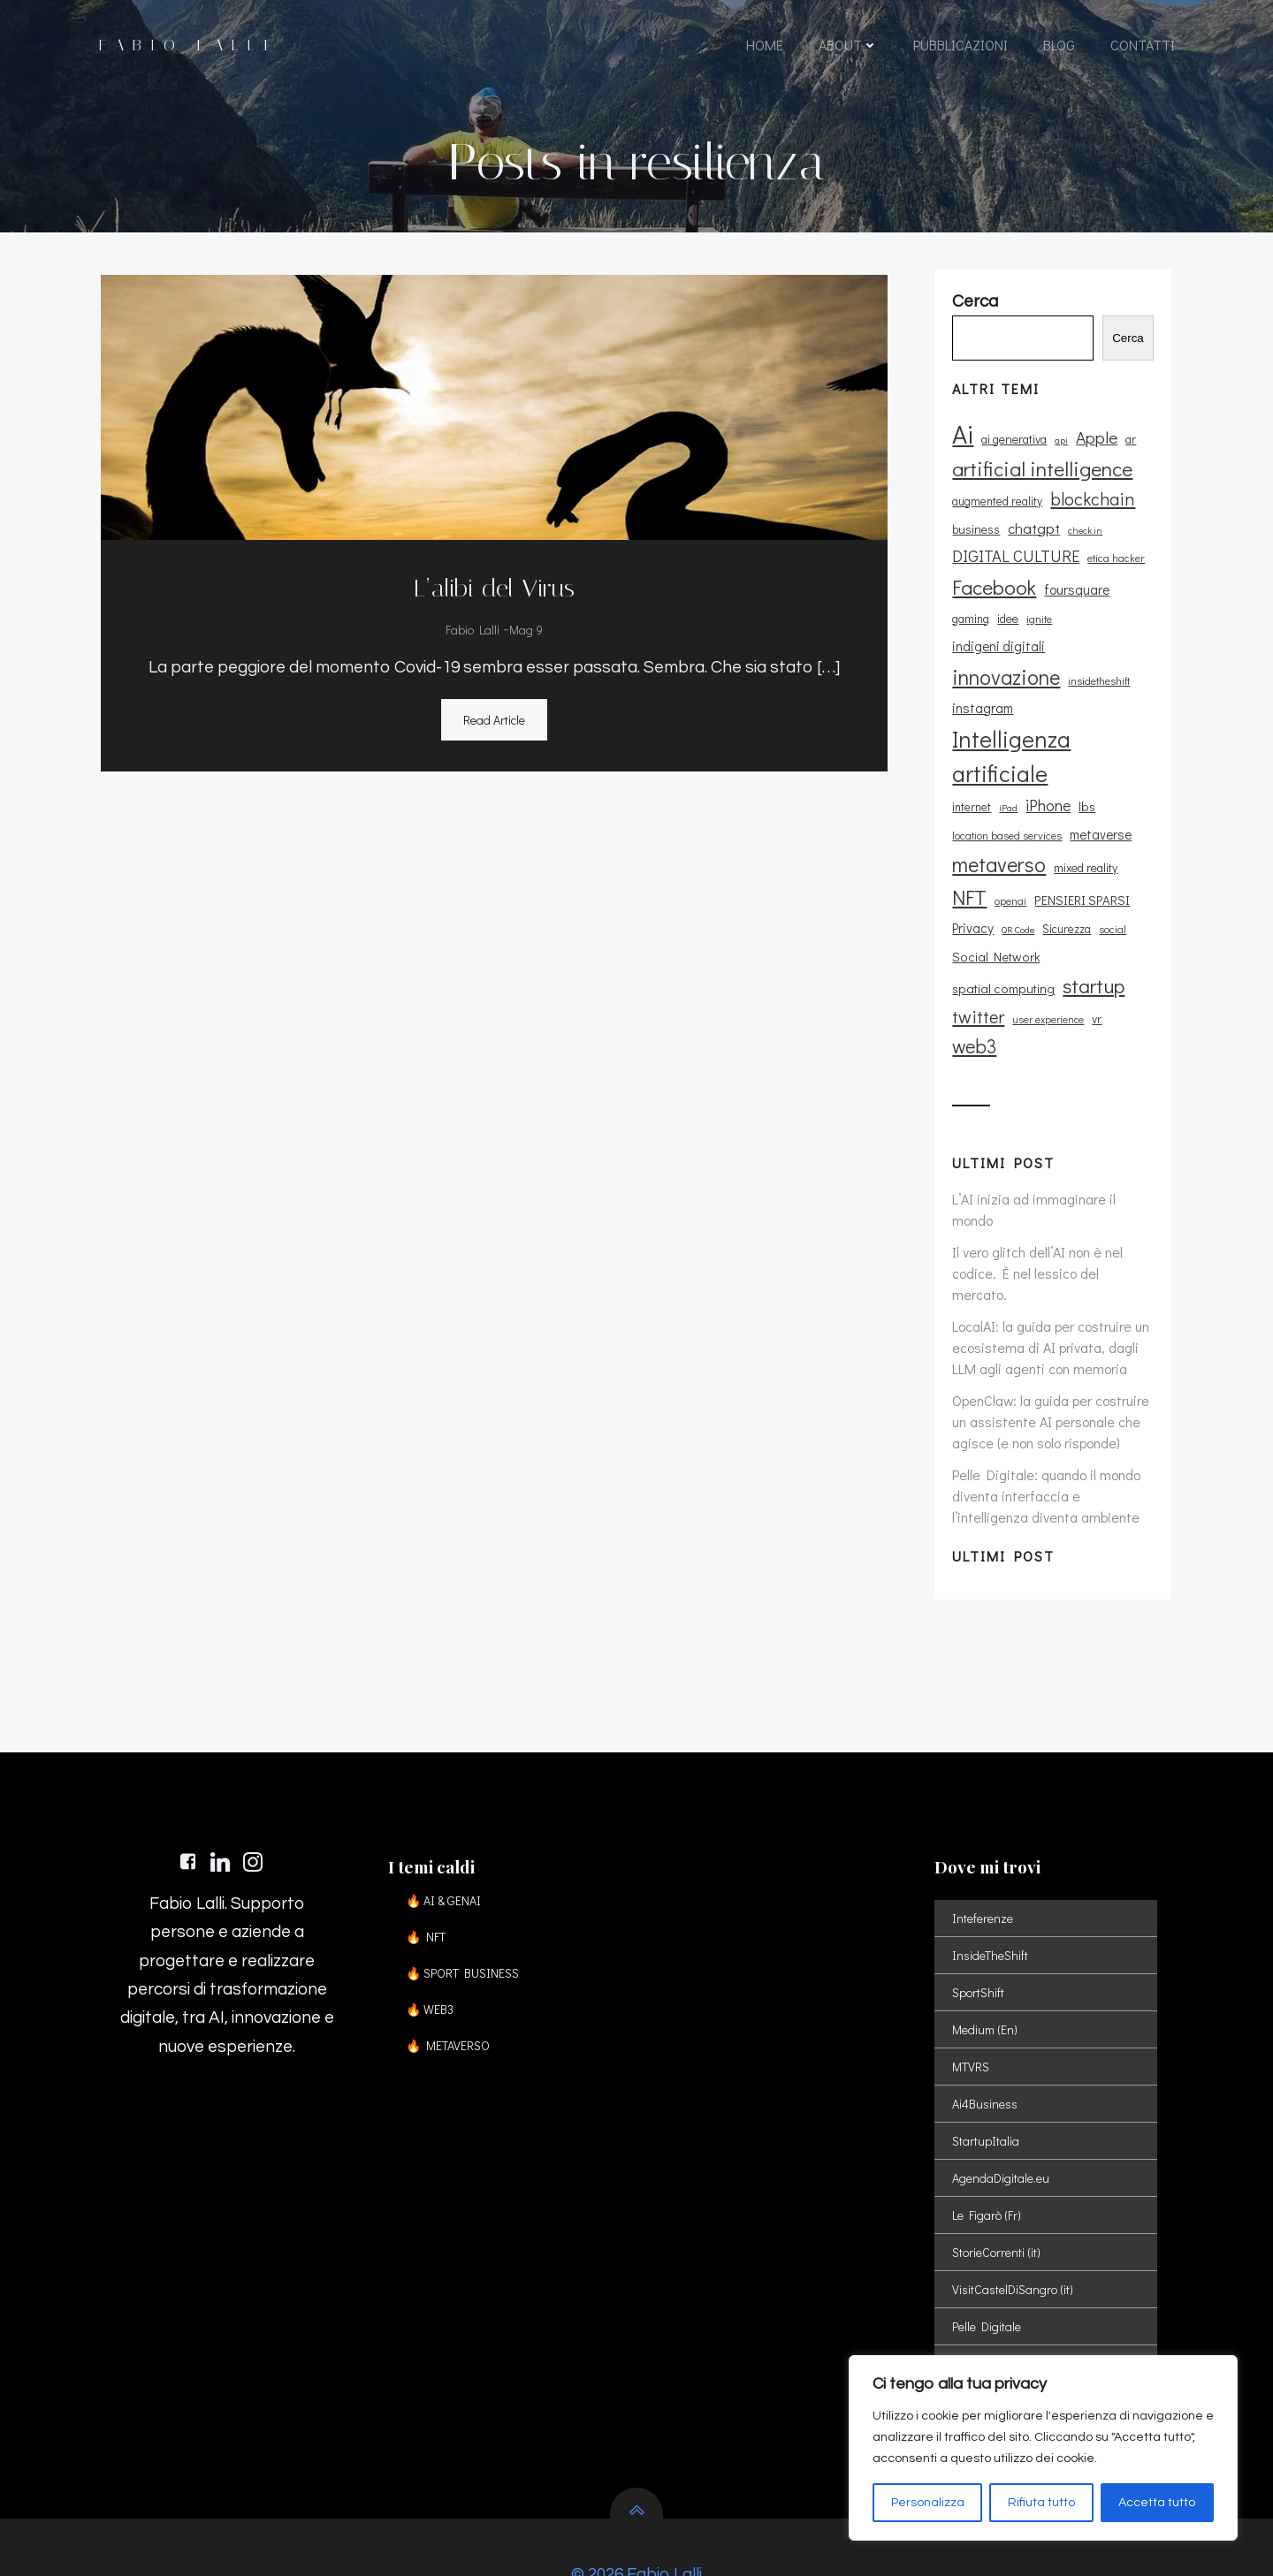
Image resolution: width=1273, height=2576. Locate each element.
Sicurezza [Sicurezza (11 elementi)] (1065, 908)
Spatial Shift (985, 2305)
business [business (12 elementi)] (975, 537)
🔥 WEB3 (432, 1950)
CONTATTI (1141, 46)
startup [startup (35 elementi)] (982, 966)
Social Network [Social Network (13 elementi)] (995, 936)
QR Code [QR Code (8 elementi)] (1017, 909)
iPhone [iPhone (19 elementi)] (1047, 784)
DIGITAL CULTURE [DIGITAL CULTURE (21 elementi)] (1015, 564)
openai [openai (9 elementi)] (1009, 880)
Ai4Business (985, 2045)
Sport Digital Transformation (1028, 2342)
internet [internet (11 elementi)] (970, 786)
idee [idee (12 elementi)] (1007, 626)
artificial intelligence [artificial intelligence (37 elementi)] (1041, 476)
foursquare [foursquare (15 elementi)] (1076, 597)
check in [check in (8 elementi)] (1084, 539)
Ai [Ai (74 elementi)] (961, 441)
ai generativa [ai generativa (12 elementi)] (1013, 446)
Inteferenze (983, 1859)
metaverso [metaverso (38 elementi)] (998, 843)
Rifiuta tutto (1041, 2502)
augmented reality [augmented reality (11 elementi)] (996, 509)
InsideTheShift (991, 1896)
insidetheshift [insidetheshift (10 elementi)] (1098, 660)
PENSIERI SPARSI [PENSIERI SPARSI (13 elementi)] (1081, 879)
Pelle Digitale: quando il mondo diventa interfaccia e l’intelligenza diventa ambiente (1045, 1424)
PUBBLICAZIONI (959, 46)
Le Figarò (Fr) (987, 2156)
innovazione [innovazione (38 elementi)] (1005, 656)
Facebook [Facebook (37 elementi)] (993, 594)
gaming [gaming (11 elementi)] (969, 627)
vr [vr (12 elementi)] (1036, 999)
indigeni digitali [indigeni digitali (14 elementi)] (1105, 626)
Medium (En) (985, 1971)
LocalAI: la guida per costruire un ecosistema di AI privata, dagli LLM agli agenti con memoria (1049, 1276)
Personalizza (927, 2502)
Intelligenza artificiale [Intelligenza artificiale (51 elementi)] (1010, 735)
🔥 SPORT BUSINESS (465, 1914)
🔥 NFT (428, 1878)
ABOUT (847, 46)
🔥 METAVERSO (450, 1987)
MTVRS (971, 2008)
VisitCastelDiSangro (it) (1013, 2231)
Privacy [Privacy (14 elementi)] (972, 907)
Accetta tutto (1156, 2502)
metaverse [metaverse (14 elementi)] (1100, 814)
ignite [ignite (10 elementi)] (1038, 626)
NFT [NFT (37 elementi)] (968, 876)
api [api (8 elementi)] (1060, 448)
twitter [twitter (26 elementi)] (1047, 966)
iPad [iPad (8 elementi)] (1007, 787)
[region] (1043, 2448)
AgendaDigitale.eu (1001, 2119)
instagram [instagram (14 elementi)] (981, 687)
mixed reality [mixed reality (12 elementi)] (1085, 847)
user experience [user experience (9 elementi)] (987, 1000)
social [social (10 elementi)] (1111, 908)
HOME (763, 46)
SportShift (979, 1934)
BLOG (1058, 46)
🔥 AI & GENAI (446, 1842)
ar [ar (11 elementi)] (1129, 447)
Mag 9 (526, 628)
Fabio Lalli (472, 628)
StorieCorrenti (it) (997, 2193)
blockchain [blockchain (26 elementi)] (1091, 506)
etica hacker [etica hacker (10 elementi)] (1115, 566)
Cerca (1131, 346)
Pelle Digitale (987, 2268)
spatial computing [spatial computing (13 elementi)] (1098, 936)
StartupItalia (986, 2082)
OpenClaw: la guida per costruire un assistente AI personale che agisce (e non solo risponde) (1049, 1350)
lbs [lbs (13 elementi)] (1086, 786)
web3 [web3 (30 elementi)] (1070, 996)
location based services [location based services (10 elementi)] (1006, 815)
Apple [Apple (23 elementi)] (1096, 445)
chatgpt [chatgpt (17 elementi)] (1033, 536)
